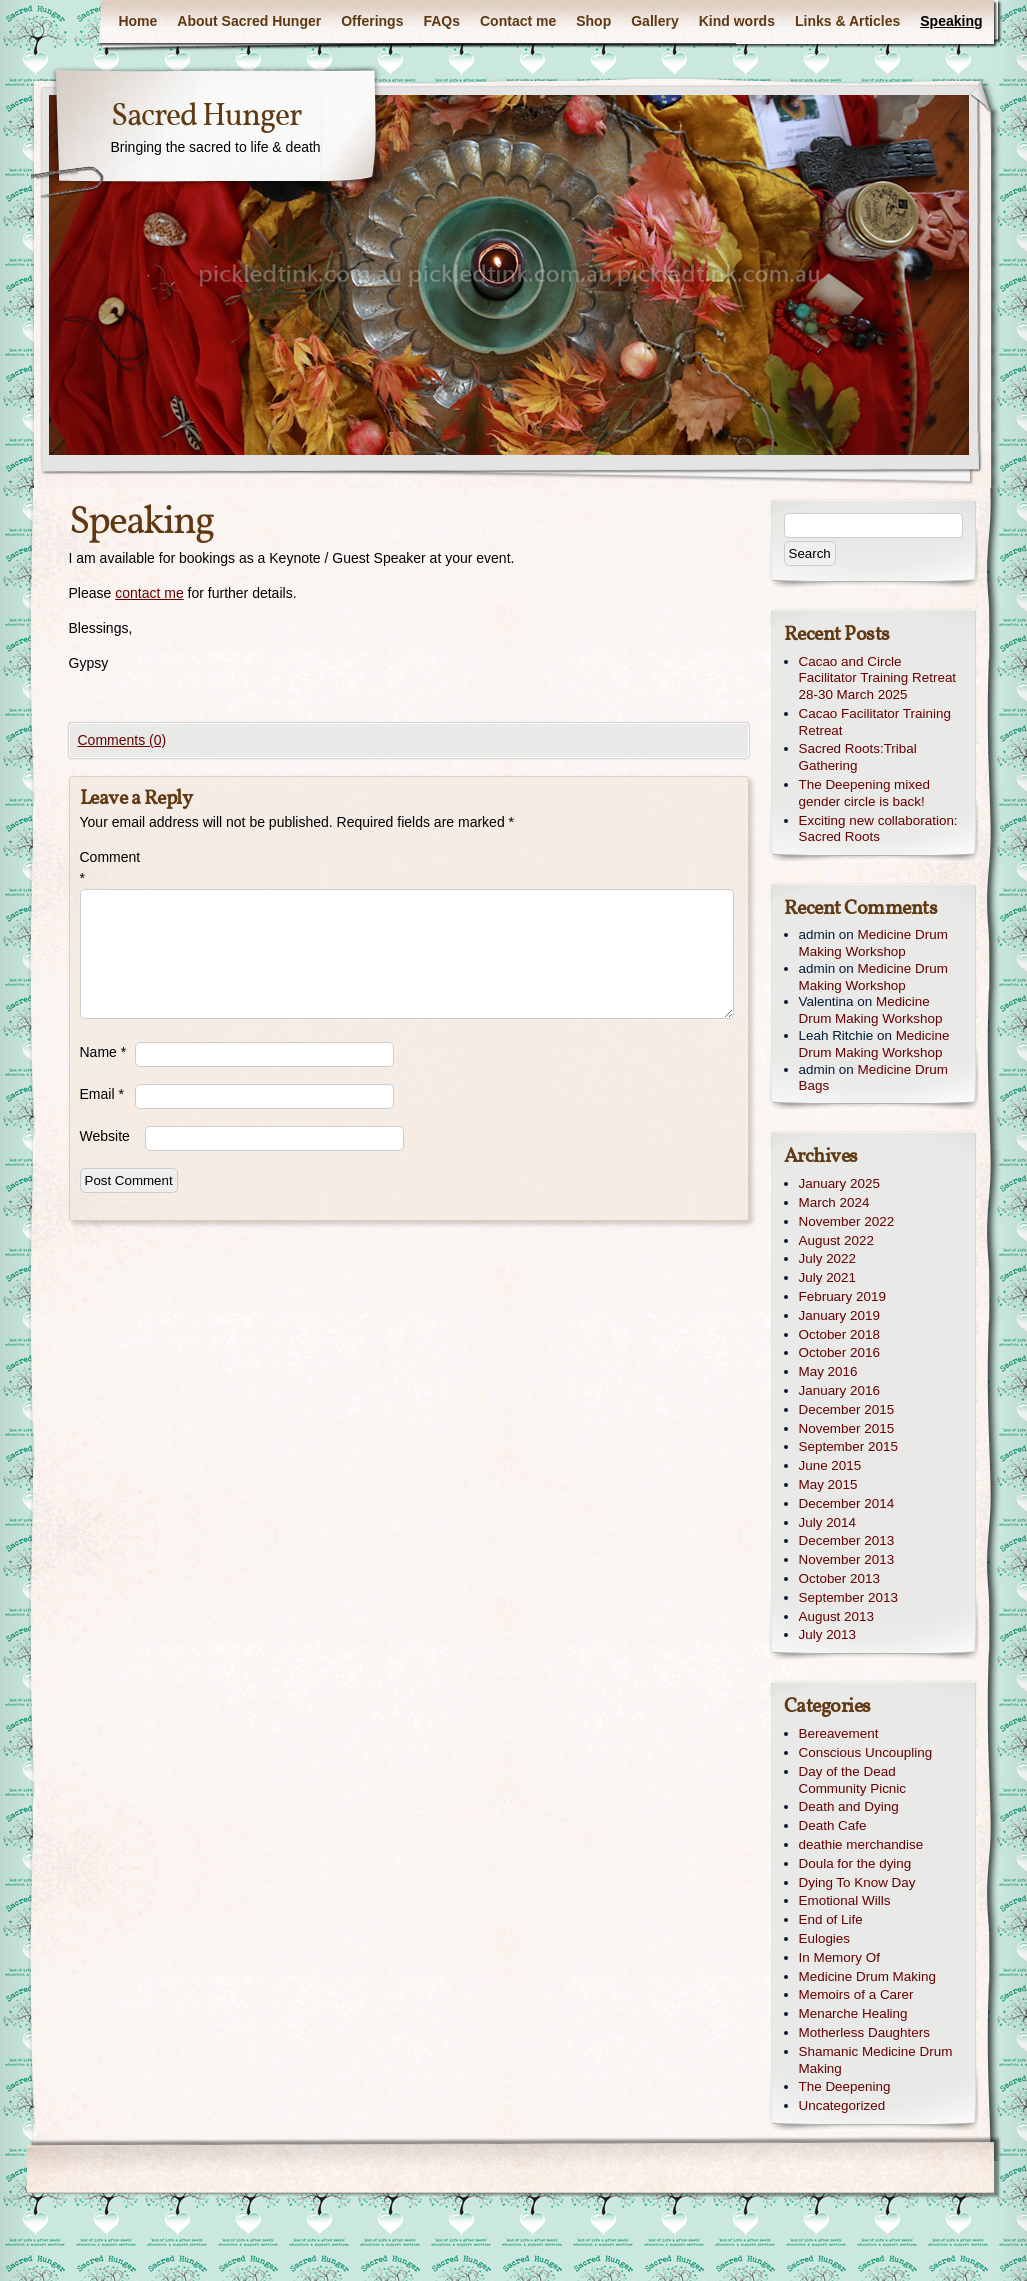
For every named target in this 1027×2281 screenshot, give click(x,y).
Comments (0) (122, 740)
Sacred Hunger (206, 117)
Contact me (518, 21)
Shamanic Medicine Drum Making (876, 2060)
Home (137, 21)
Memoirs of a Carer (856, 1994)
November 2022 (847, 1221)
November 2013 (847, 1559)
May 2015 (828, 1484)
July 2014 (828, 1522)
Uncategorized (842, 2105)
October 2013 (839, 1578)
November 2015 (847, 1428)
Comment (107, 867)
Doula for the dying (855, 1863)
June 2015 (830, 1465)
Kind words (737, 21)
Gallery (654, 21)
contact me (149, 593)
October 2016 (839, 1352)
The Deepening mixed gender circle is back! (864, 793)
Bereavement (839, 1733)
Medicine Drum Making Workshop (873, 943)
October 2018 (839, 1334)
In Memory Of (839, 1957)
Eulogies (825, 1938)
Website (105, 1136)
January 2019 (839, 1315)
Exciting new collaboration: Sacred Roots (878, 829)
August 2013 (836, 1616)
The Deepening (845, 2086)
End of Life (831, 1919)
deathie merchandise (861, 1844)
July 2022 (828, 1258)
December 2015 (847, 1409)
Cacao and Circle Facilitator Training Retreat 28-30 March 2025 (878, 678)
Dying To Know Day (857, 1882)
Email (102, 1094)
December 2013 (847, 1540)
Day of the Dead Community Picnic (853, 1780)
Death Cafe (833, 1825)
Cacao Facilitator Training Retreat (875, 722)
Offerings (372, 21)
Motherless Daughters (864, 2032)
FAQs (441, 21)
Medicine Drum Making (867, 1976)
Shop (593, 21)
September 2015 (848, 1446)
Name (103, 1052)
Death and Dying (849, 1806)
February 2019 (842, 1296)
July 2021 (828, 1277)
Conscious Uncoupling (866, 1752)
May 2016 (828, 1371)
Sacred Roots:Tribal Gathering (858, 757)
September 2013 (848, 1597)
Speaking (951, 21)
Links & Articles (847, 21)
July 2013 (828, 1634)
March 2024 (834, 1202)
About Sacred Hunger (249, 21)
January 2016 (839, 1390)
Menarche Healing (853, 2013)
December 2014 (847, 1503)
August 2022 (836, 1240)
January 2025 (839, 1183)
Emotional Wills (845, 1900)
